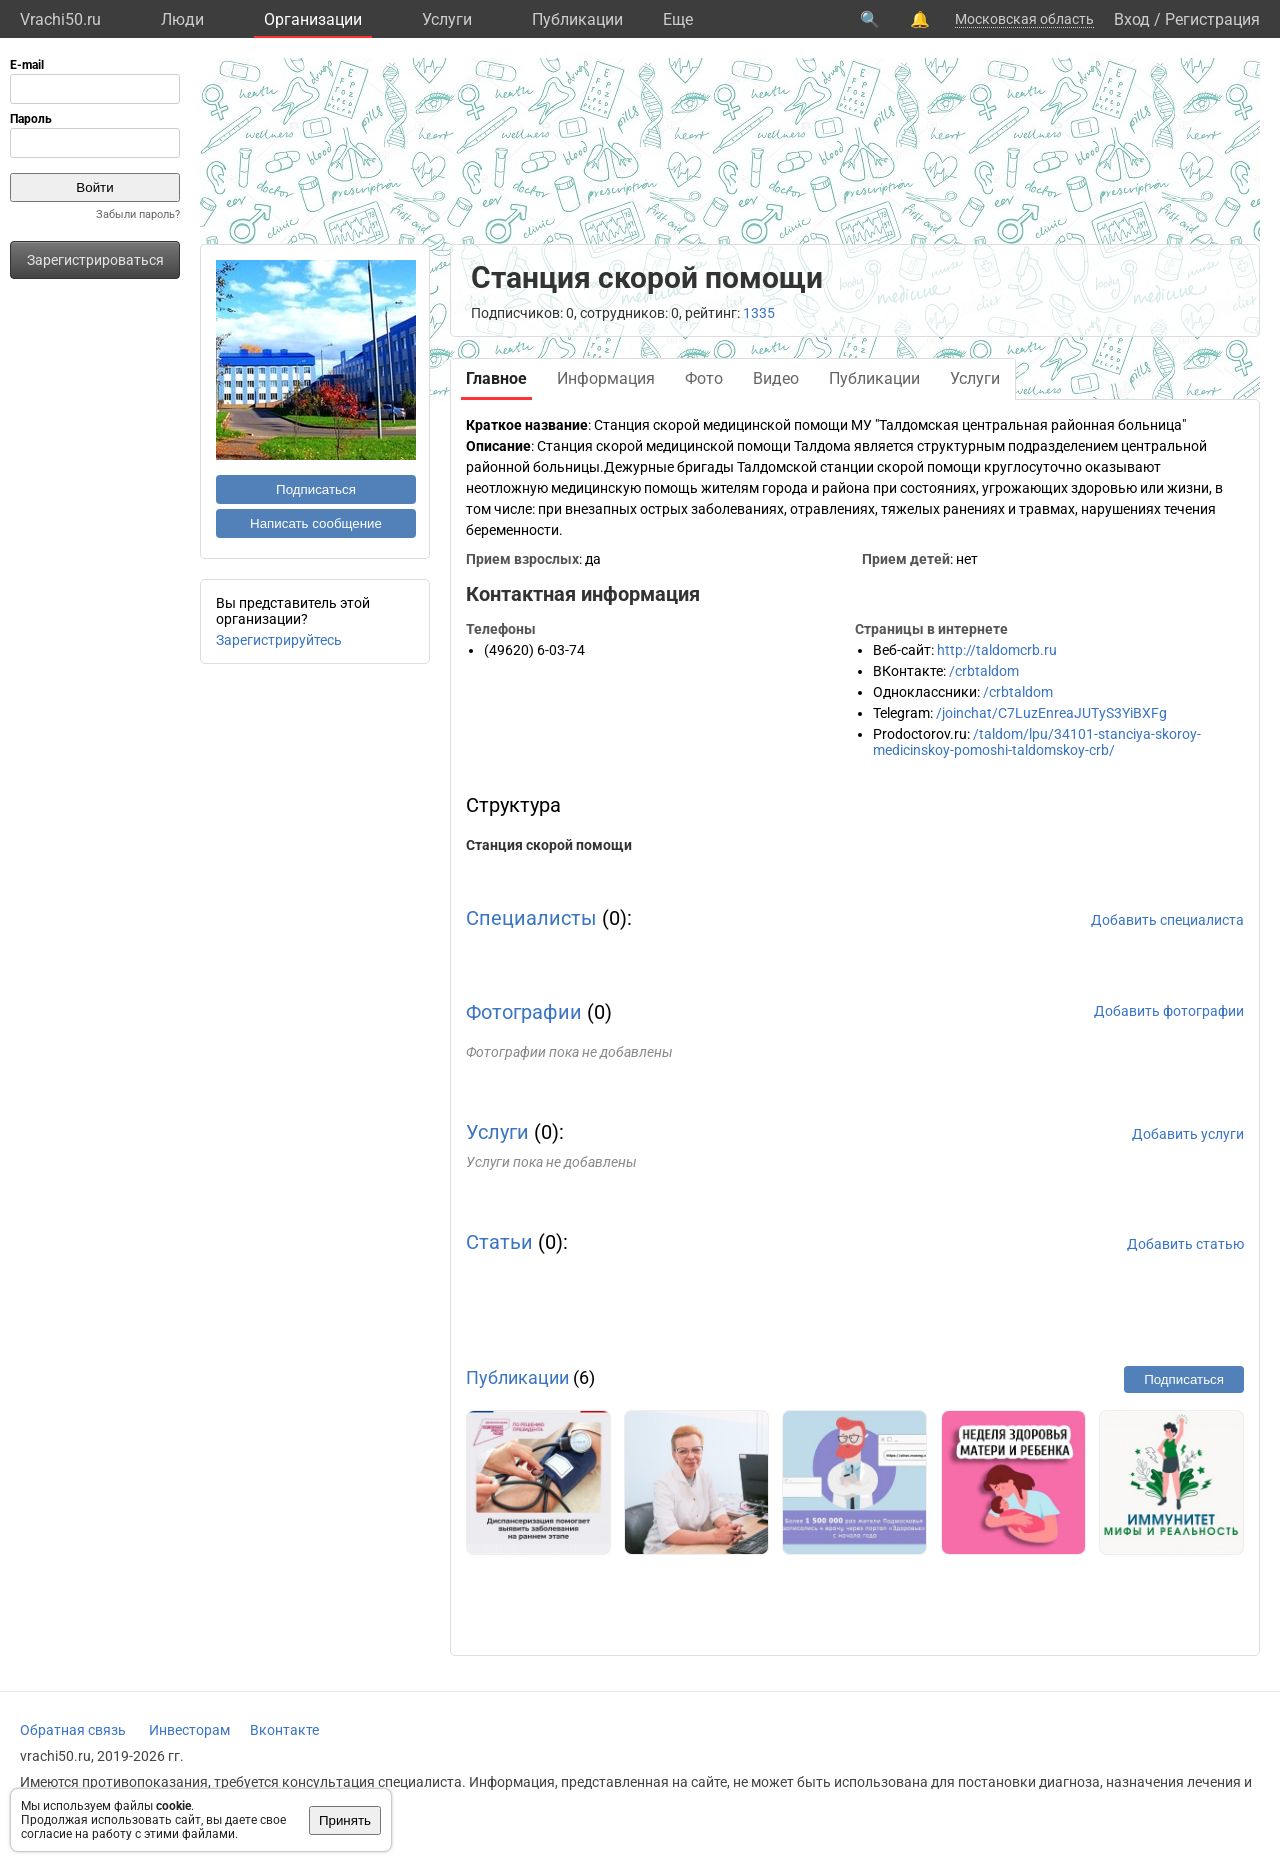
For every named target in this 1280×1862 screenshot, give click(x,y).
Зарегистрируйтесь (279, 640)
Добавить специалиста (1167, 920)
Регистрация (1212, 19)
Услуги (447, 19)
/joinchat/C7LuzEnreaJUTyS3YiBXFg (1051, 713)
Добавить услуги (1188, 1134)
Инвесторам (189, 1730)
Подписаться (316, 489)
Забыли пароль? (138, 214)
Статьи (499, 1242)
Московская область (1024, 19)
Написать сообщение (316, 523)
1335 (759, 313)
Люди (182, 19)
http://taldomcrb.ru (997, 650)
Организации (313, 19)
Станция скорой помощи (549, 845)
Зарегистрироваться (95, 260)
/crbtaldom (984, 671)
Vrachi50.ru (60, 19)
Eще (678, 19)
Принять (345, 1820)
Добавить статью (1185, 1244)
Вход (1132, 19)
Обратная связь (73, 1730)
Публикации (577, 19)
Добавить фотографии (1169, 1011)
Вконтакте (284, 1730)
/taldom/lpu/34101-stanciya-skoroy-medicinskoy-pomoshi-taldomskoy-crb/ (1037, 742)
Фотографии (524, 1012)
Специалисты (531, 918)
